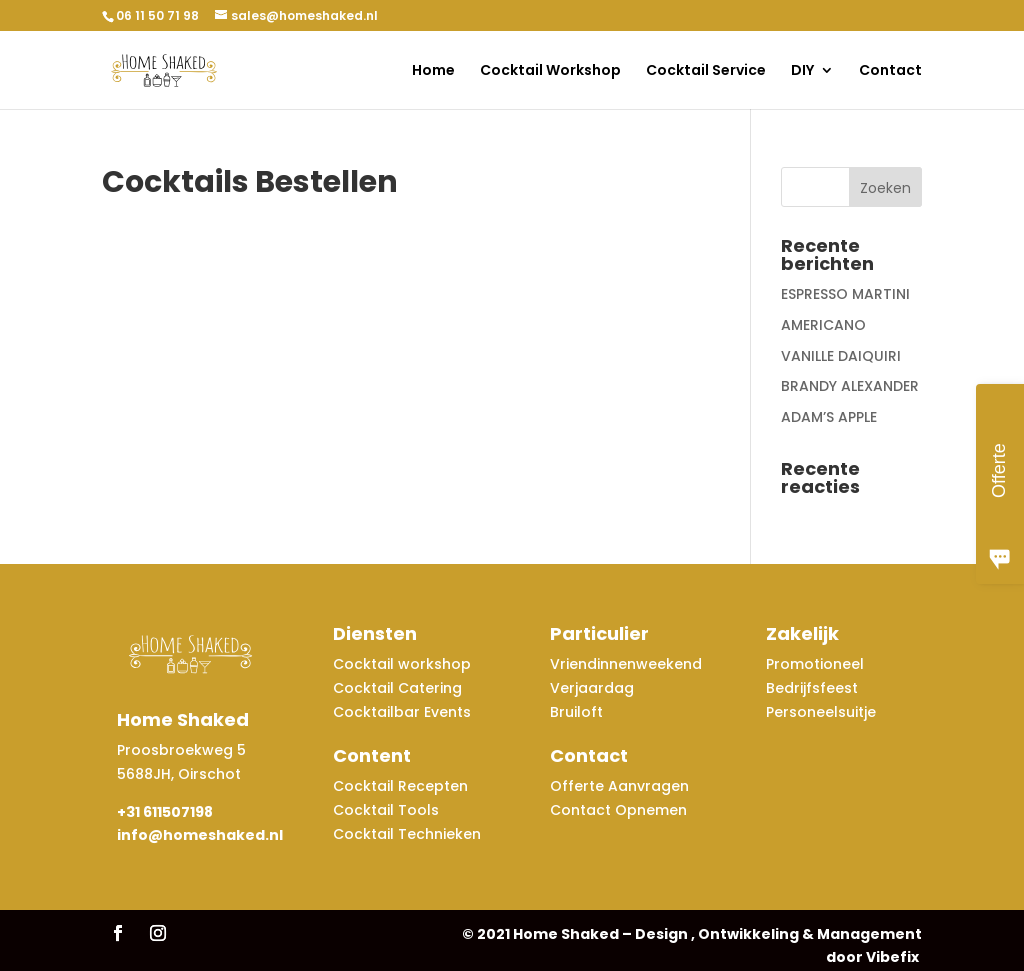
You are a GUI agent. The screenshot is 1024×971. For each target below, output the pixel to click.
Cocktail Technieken (407, 834)
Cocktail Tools (386, 810)
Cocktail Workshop (550, 71)
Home (433, 71)
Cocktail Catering (397, 688)
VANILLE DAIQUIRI (841, 356)
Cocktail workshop (404, 664)
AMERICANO (823, 325)
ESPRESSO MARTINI (845, 294)
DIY (802, 71)
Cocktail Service (706, 71)
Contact (890, 71)
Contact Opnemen (618, 810)
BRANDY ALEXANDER (850, 386)
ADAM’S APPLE (829, 417)
